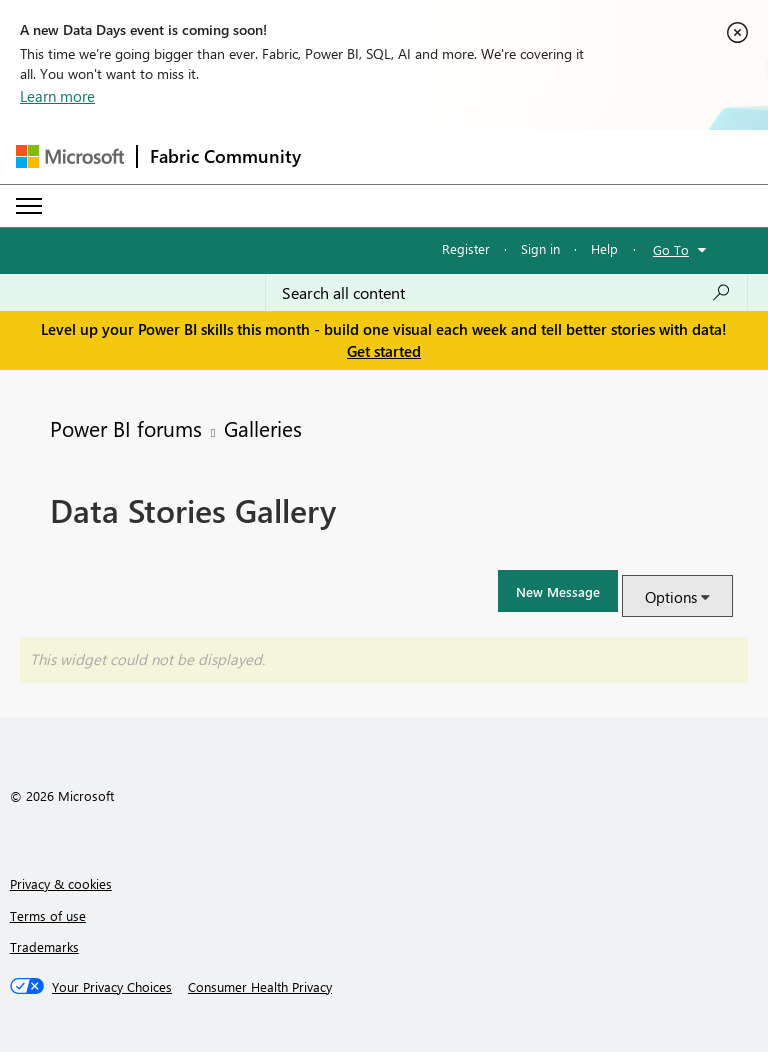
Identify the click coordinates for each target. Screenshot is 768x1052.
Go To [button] (671, 249)
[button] (558, 591)
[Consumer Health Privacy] (260, 987)
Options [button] (671, 597)
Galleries (263, 428)
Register (466, 248)
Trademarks (44, 946)
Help (604, 248)
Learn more (57, 96)
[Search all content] (506, 293)
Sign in (540, 248)
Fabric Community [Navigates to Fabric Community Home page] (225, 156)
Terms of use (48, 915)
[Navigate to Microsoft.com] (70, 156)
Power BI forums (126, 428)
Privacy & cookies (61, 883)
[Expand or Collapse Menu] (29, 206)
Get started (384, 351)
